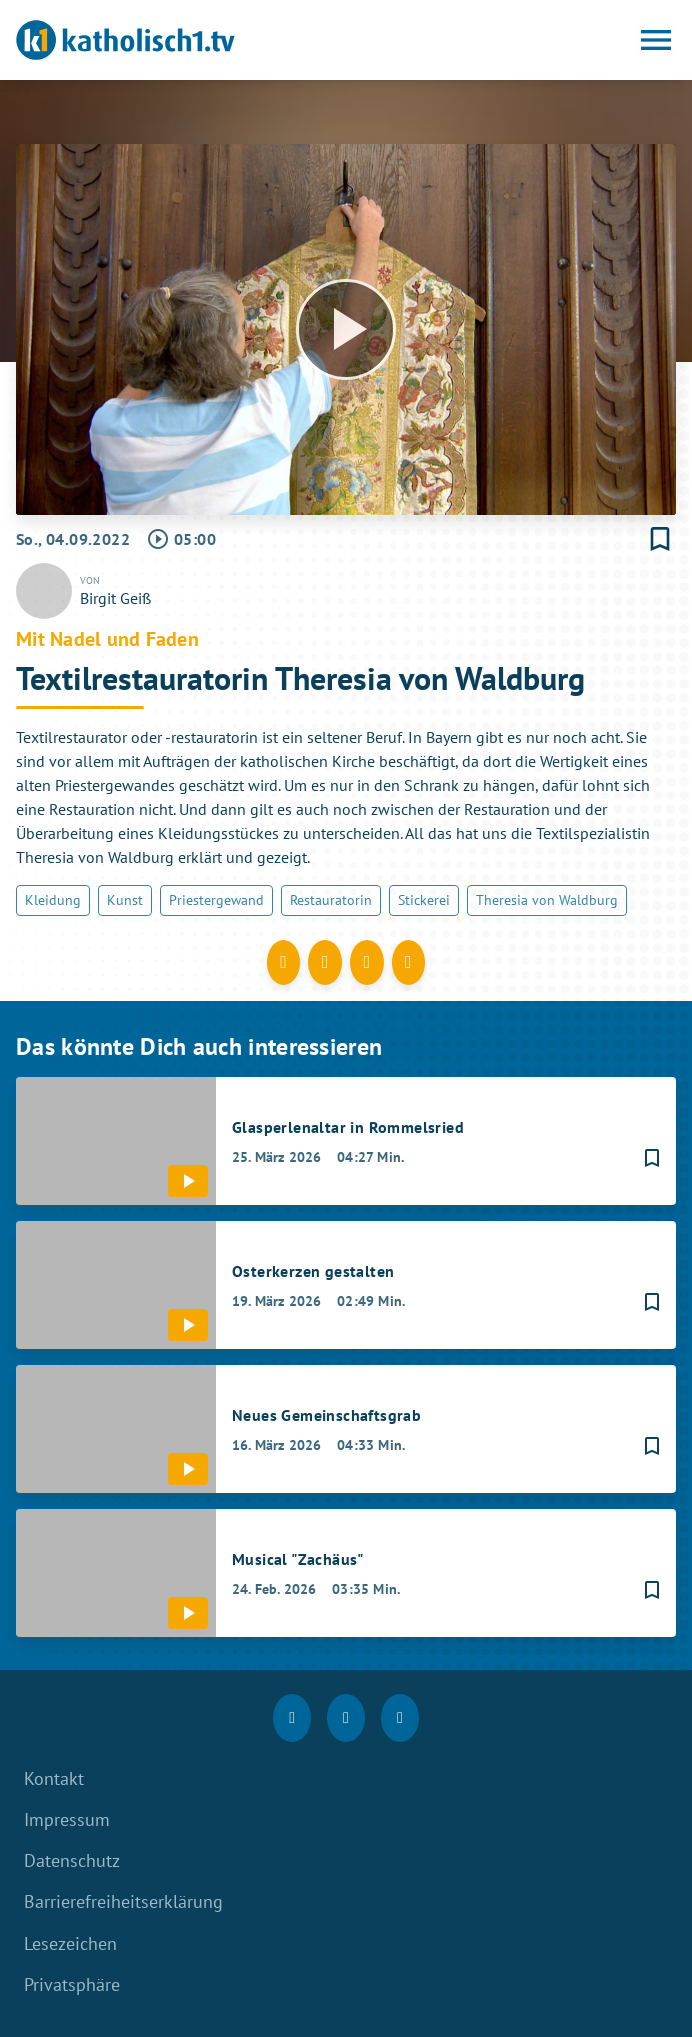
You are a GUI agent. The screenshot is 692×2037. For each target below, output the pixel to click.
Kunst (125, 900)
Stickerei (424, 900)
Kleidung (53, 900)
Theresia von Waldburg (547, 900)
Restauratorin (331, 900)
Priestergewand (216, 900)
